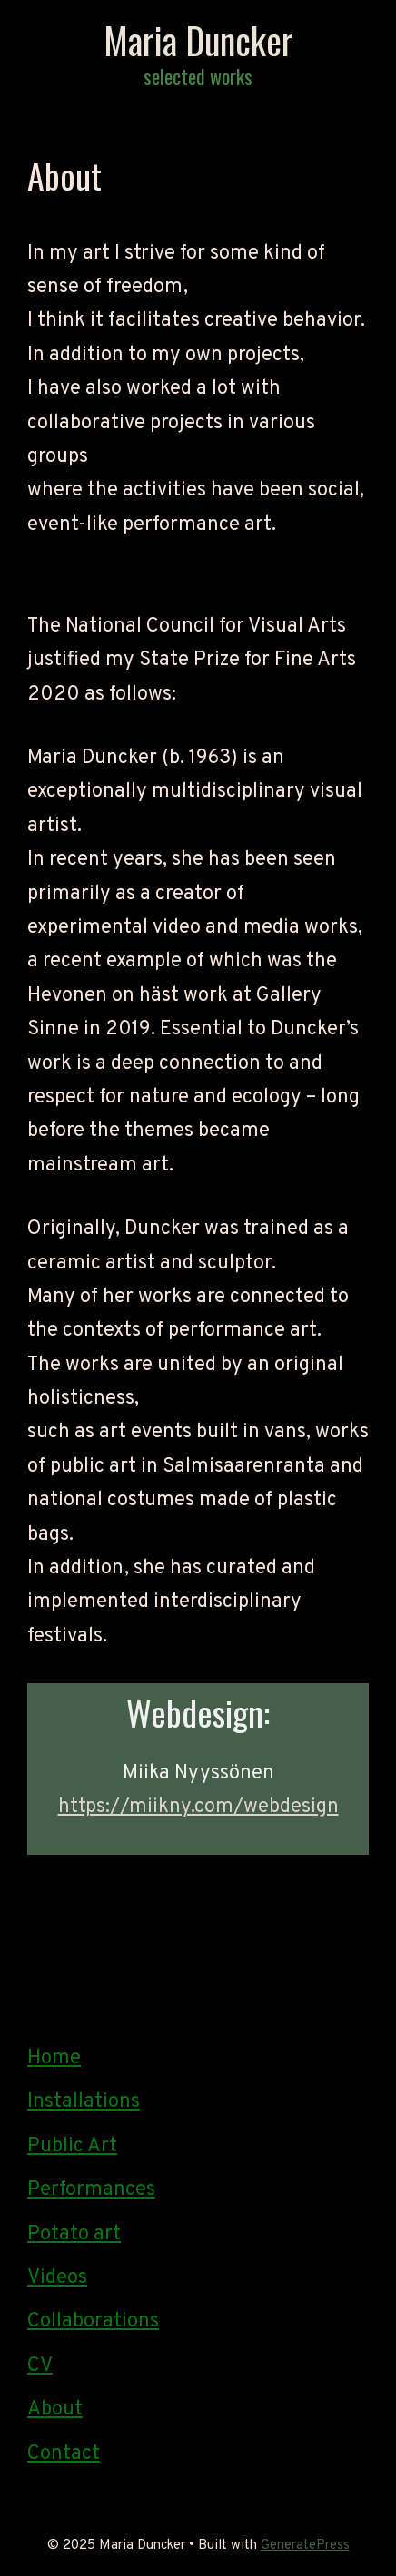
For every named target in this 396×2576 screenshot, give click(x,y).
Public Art (72, 2146)
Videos (57, 2278)
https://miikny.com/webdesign (198, 1807)
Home (54, 2058)
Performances (91, 2190)
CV (40, 2366)
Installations (83, 2102)
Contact (63, 2454)
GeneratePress (305, 2545)
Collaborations (93, 2321)
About (55, 2409)
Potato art (74, 2234)
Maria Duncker (198, 40)
